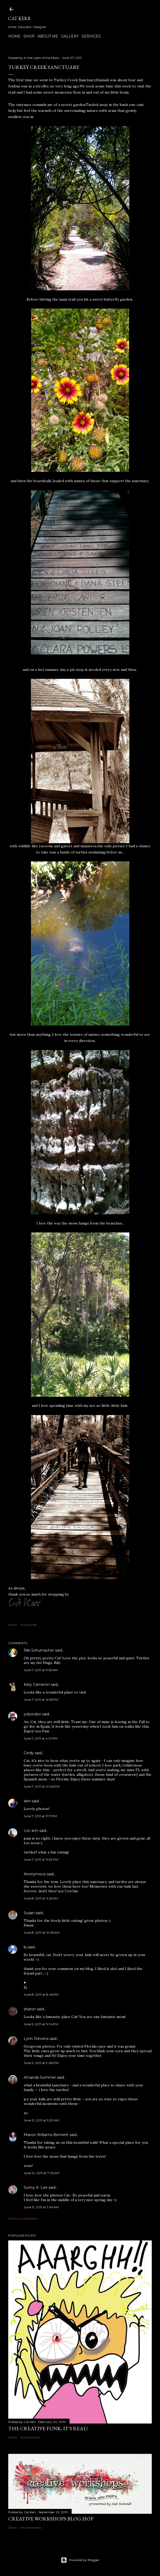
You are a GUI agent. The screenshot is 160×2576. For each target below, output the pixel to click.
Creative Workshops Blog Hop (51, 2518)
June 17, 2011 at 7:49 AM (41, 2207)
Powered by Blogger (80, 2560)
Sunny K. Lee (35, 2187)
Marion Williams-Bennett (46, 2134)
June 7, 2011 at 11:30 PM (41, 1859)
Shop (29, 36)
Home (14, 36)
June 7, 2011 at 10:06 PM (42, 1786)
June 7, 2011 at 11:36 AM (41, 1670)
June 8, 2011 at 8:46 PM (41, 1994)
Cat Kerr (19, 18)
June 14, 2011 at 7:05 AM (41, 2173)
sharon (30, 2009)
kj (25, 1947)
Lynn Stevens (36, 2038)
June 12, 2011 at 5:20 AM (41, 2120)
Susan (29, 1913)
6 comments (30, 2437)
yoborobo (32, 1714)
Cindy (29, 1753)
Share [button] (12, 1625)
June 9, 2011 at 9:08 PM (41, 2063)
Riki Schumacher (39, 1650)
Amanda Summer (40, 2077)
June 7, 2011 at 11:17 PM (40, 1816)
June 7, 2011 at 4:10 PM (40, 1738)
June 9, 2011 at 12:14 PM (41, 2024)
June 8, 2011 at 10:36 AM (42, 1932)
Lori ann (31, 1830)
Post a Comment (23, 2219)
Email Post (29, 1625)
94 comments (31, 2527)
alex (27, 1801)
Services (91, 36)
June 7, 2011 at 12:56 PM (41, 1699)
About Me (48, 36)
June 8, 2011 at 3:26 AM (41, 1898)
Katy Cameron (37, 1684)
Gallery (70, 36)
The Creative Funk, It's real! (48, 2428)
